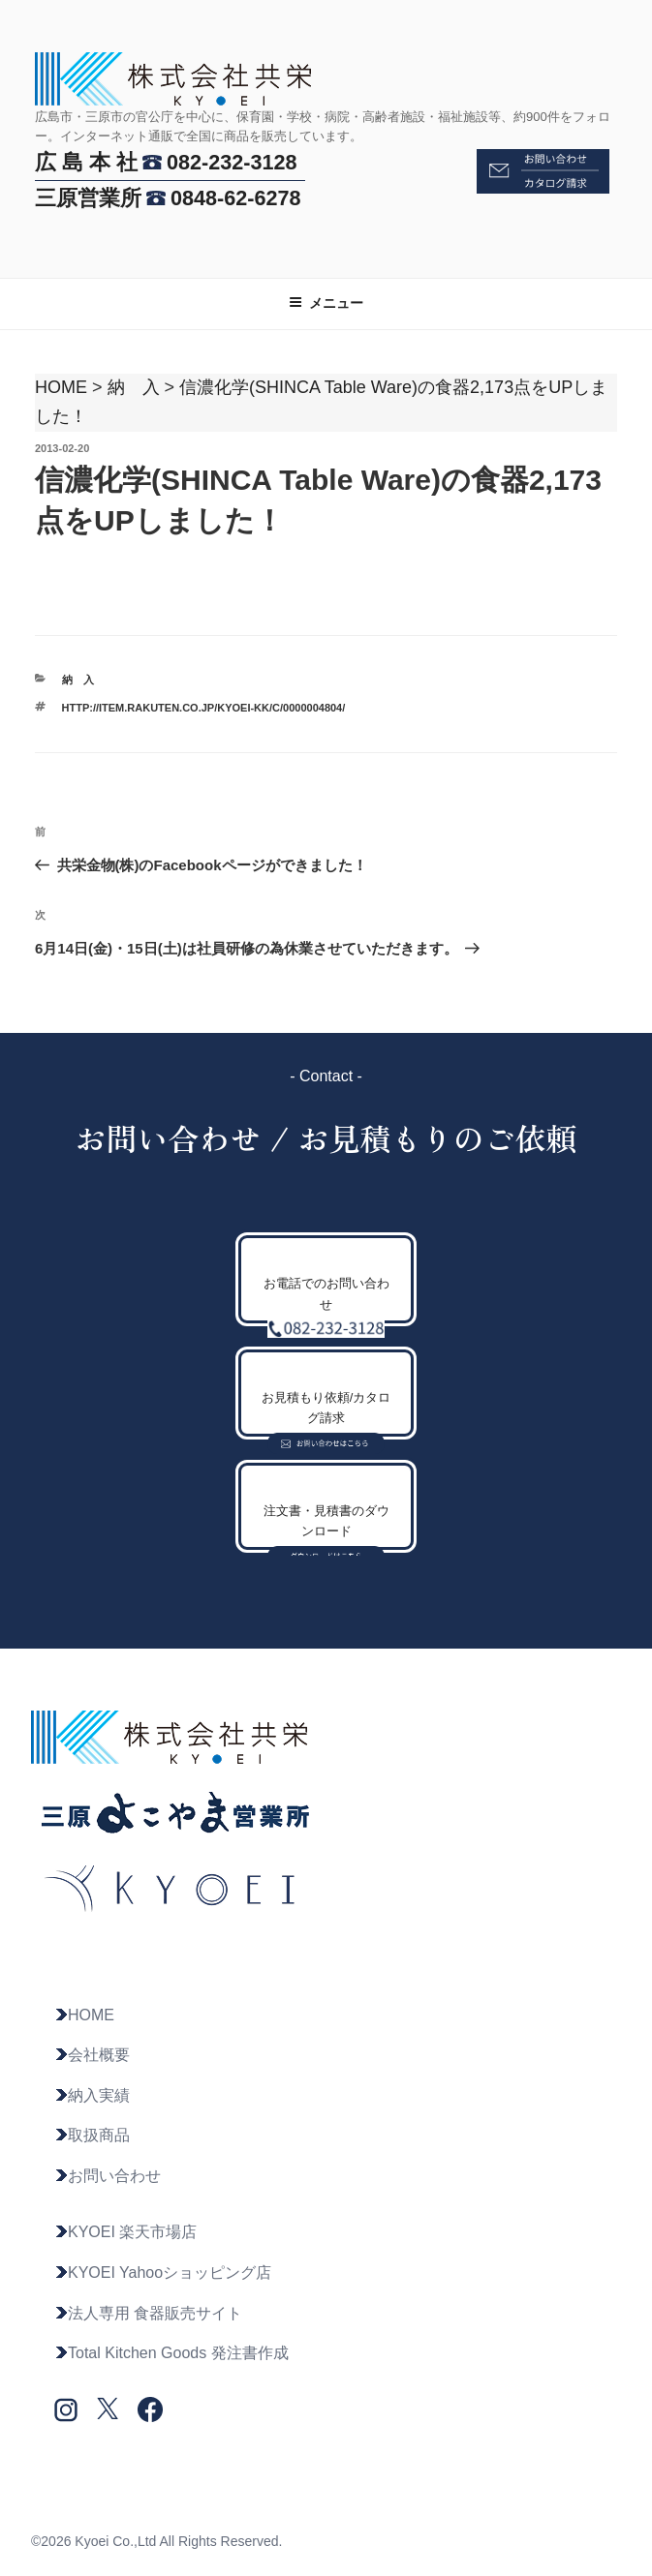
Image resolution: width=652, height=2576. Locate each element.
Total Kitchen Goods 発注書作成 (171, 2353)
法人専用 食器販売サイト (148, 2313)
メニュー (326, 303)
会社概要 (92, 2054)
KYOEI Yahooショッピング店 (162, 2272)
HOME (61, 387)
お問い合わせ (107, 2175)
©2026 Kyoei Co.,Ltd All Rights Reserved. (156, 2541)
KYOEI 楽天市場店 (125, 2232)
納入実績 (92, 2095)
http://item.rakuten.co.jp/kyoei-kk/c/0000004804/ (204, 707)
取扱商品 (92, 2135)
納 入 (134, 387)
